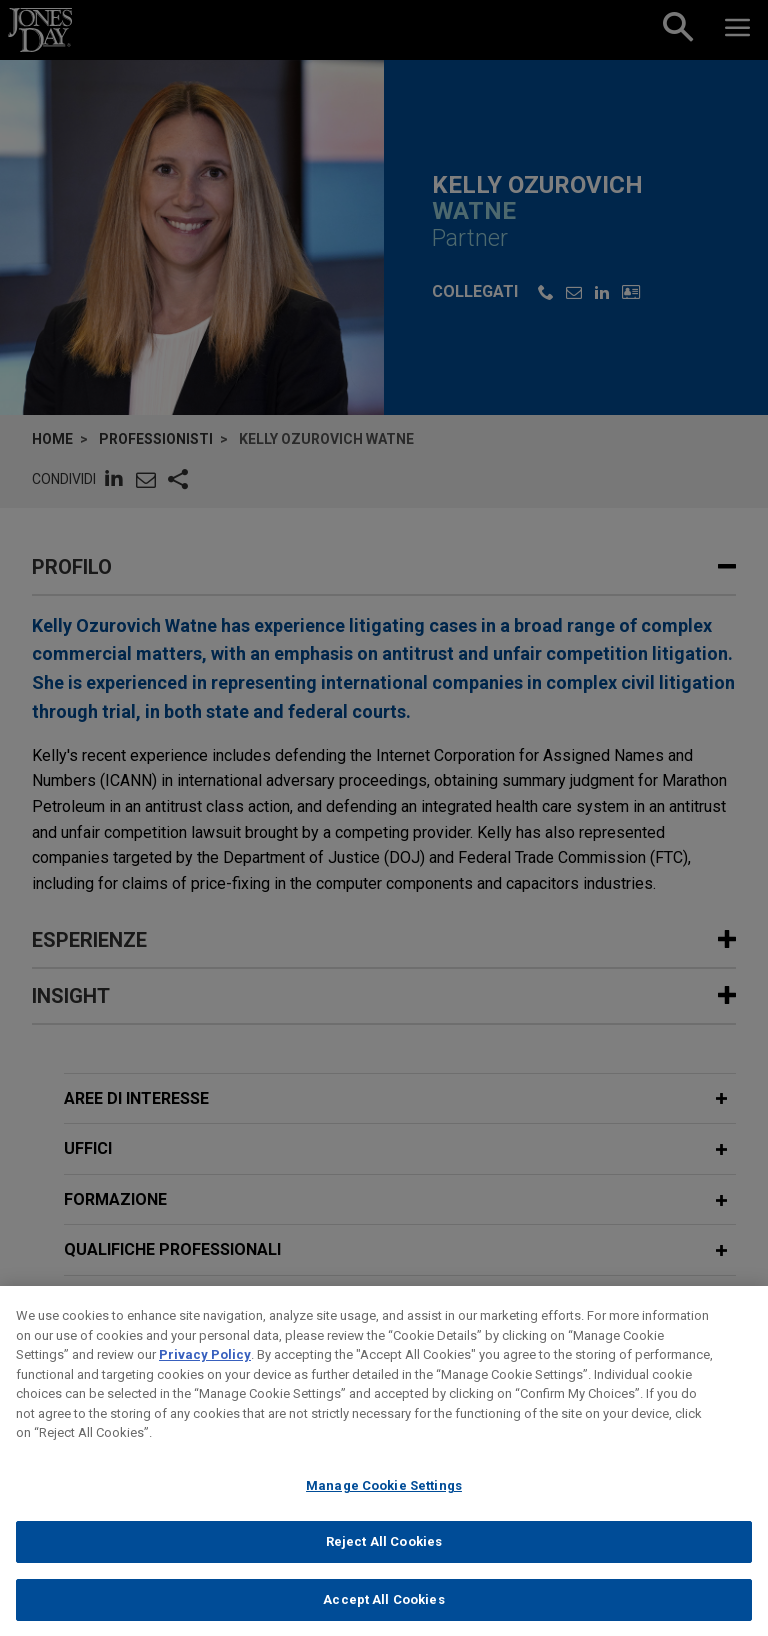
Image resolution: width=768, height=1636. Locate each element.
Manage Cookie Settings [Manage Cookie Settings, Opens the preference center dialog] (384, 1498)
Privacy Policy (205, 1368)
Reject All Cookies (384, 1555)
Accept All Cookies (383, 1613)
